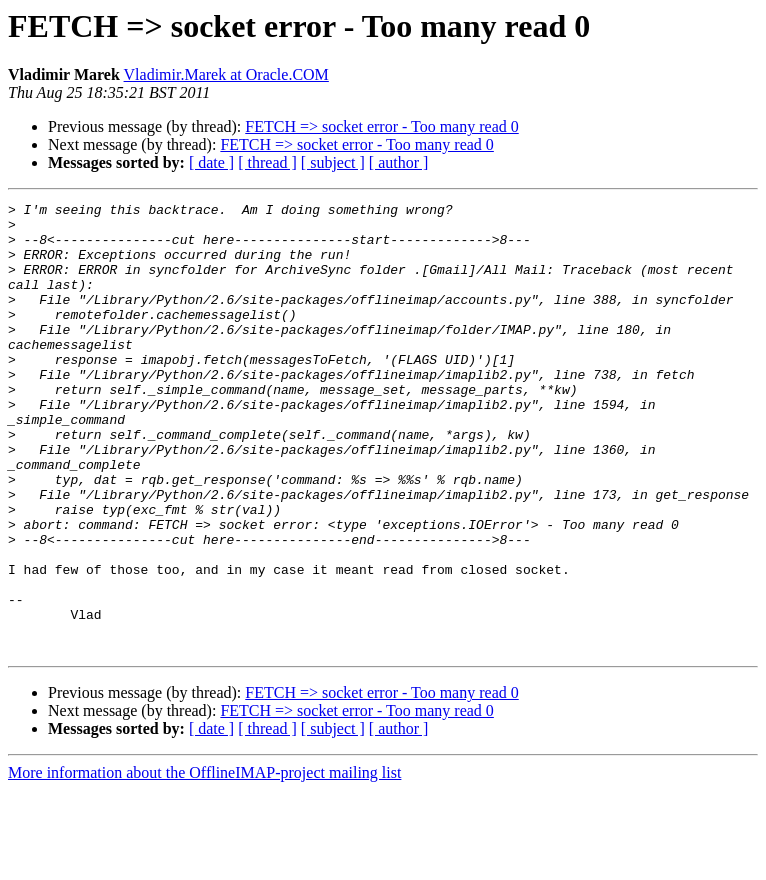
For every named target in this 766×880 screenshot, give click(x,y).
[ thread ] (267, 162)
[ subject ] (333, 162)
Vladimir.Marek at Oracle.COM (226, 74)
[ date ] (211, 162)
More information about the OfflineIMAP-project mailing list (204, 862)
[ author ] (399, 162)
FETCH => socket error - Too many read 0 (381, 126)
